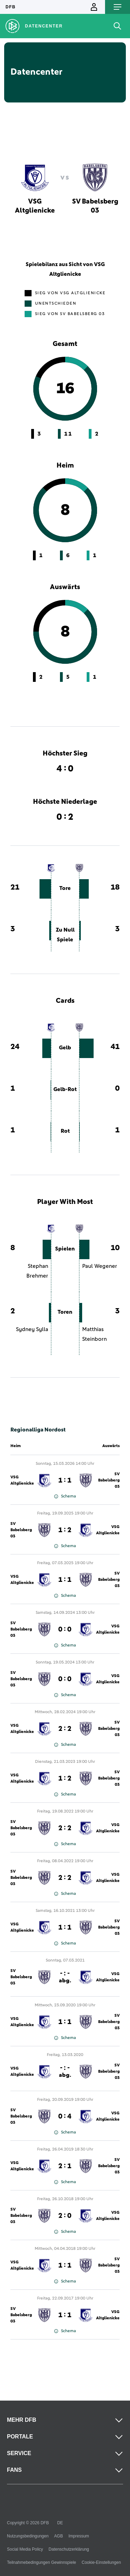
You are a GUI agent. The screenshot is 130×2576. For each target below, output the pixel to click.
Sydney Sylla (32, 1329)
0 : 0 (64, 1629)
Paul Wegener (99, 1266)
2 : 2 (64, 1728)
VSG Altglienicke (22, 1480)
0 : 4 (64, 2116)
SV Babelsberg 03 (109, 1480)
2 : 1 (64, 2166)
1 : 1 (64, 1480)
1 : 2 (64, 1530)
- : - (65, 1977)
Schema (65, 1496)
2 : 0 (64, 2215)
